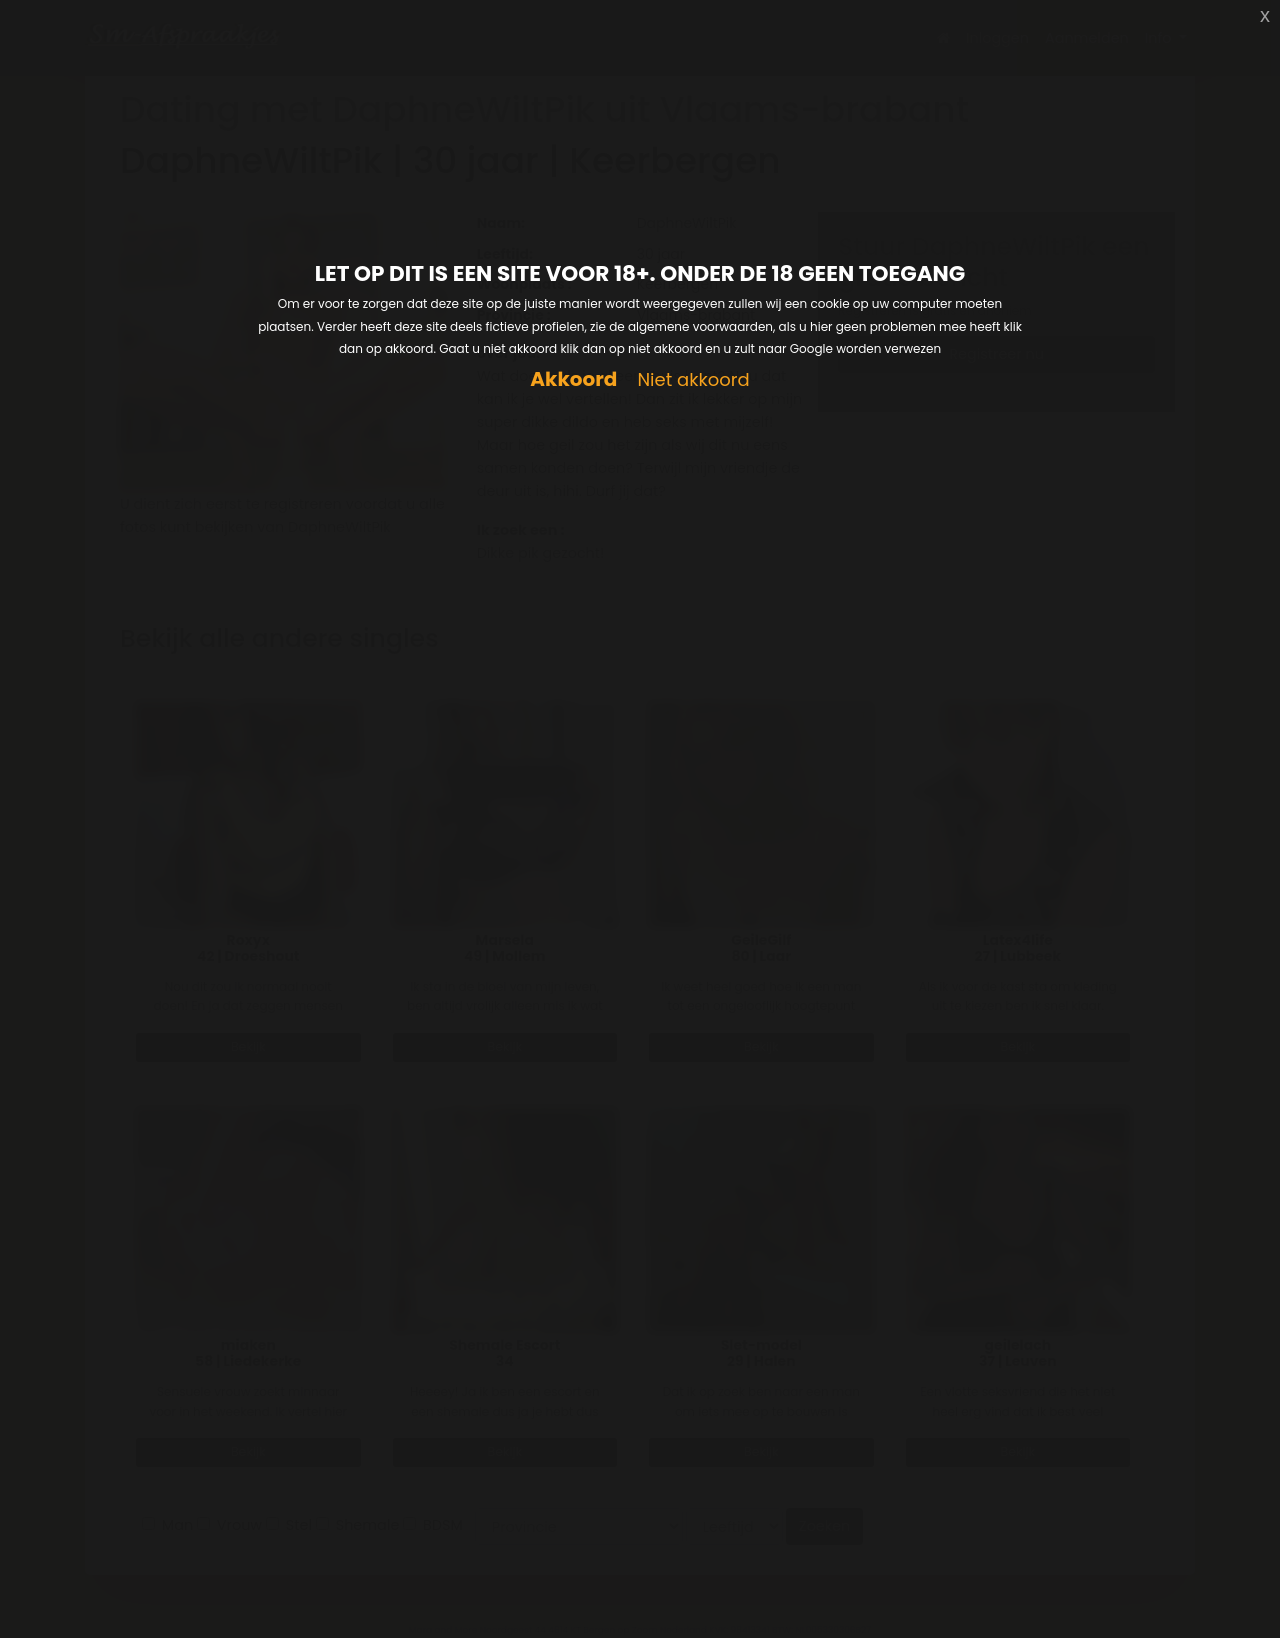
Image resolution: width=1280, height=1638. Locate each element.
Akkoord (573, 379)
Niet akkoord (693, 380)
